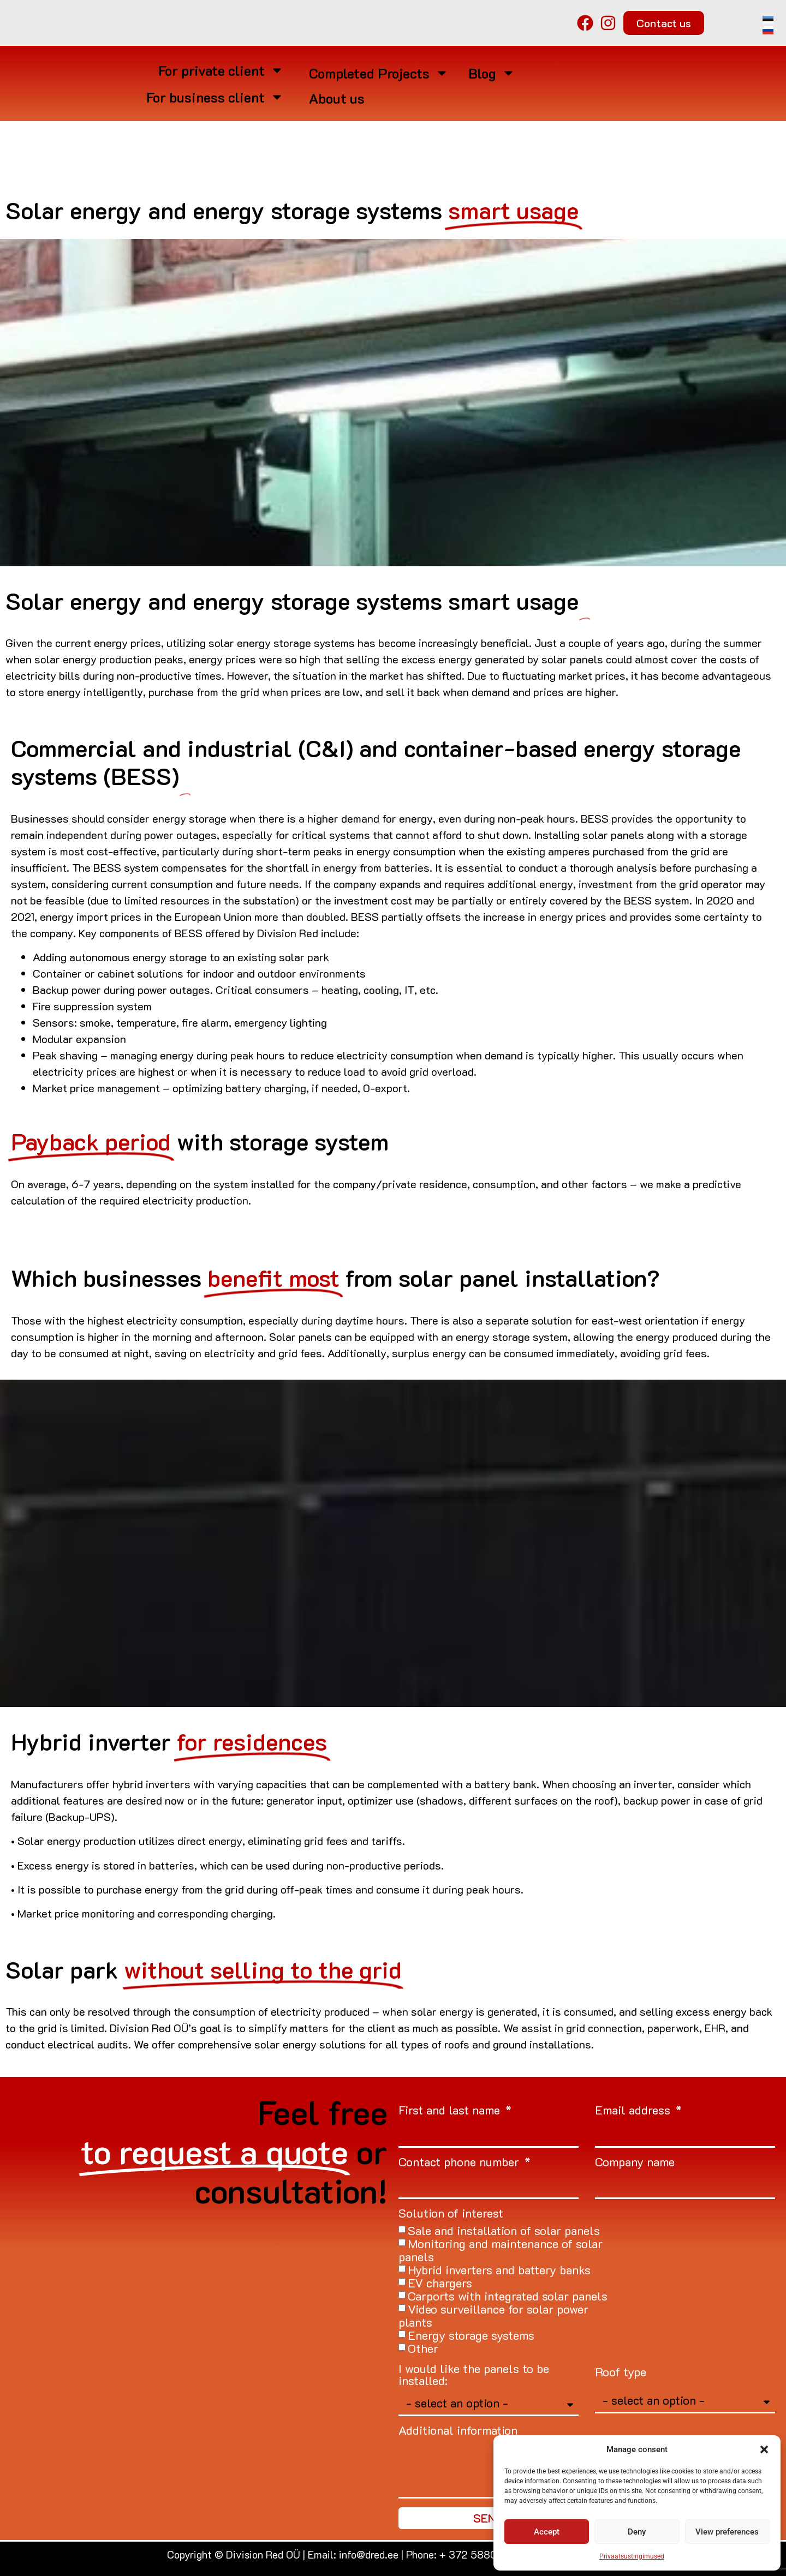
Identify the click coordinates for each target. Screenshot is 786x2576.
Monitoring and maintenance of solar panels (500, 2250)
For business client (215, 97)
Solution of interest (450, 2214)
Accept (546, 2532)
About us (337, 98)
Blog (491, 73)
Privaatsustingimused (631, 2556)
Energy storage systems (471, 2335)
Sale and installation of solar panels (504, 2230)
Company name (635, 2163)
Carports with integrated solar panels (508, 2296)
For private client (221, 70)
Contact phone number (460, 2163)
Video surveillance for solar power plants (493, 2315)
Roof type (620, 2373)
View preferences (727, 2532)
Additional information (457, 2431)
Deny (637, 2532)
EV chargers (440, 2283)
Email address (634, 2111)
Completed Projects (379, 73)
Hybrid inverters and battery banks (499, 2270)
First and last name (450, 2111)
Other (423, 2348)
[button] (764, 2449)
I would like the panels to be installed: (473, 2375)
